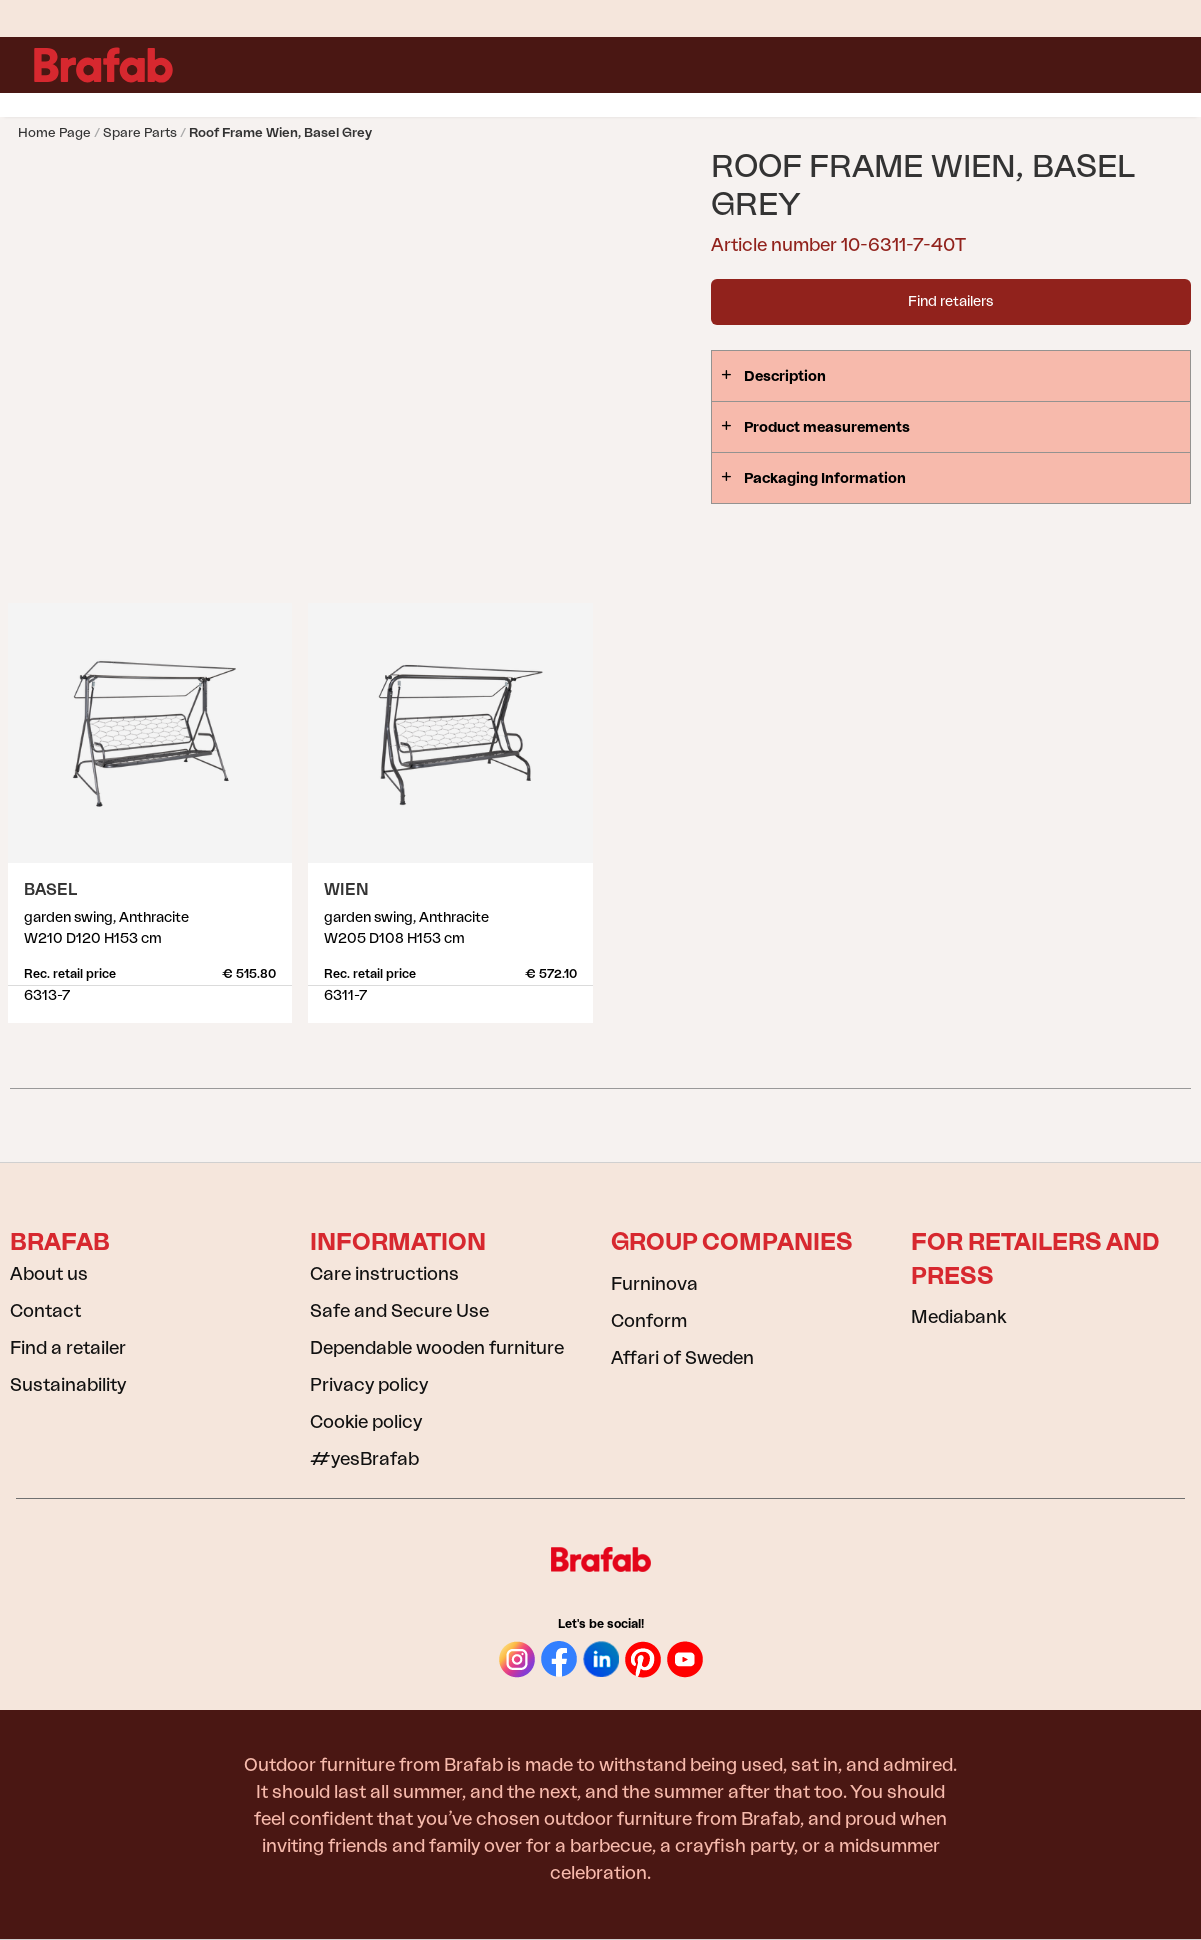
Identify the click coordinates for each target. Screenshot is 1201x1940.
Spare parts (140, 132)
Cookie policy (366, 1422)
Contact (45, 1311)
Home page (54, 132)
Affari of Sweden (682, 1358)
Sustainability (68, 1385)
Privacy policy (369, 1385)
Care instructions (384, 1274)
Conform (649, 1321)
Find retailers (950, 302)
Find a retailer (68, 1348)
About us (49, 1274)
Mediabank (958, 1317)
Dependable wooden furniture (437, 1348)
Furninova (654, 1284)
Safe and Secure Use (399, 1311)
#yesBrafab (364, 1459)
